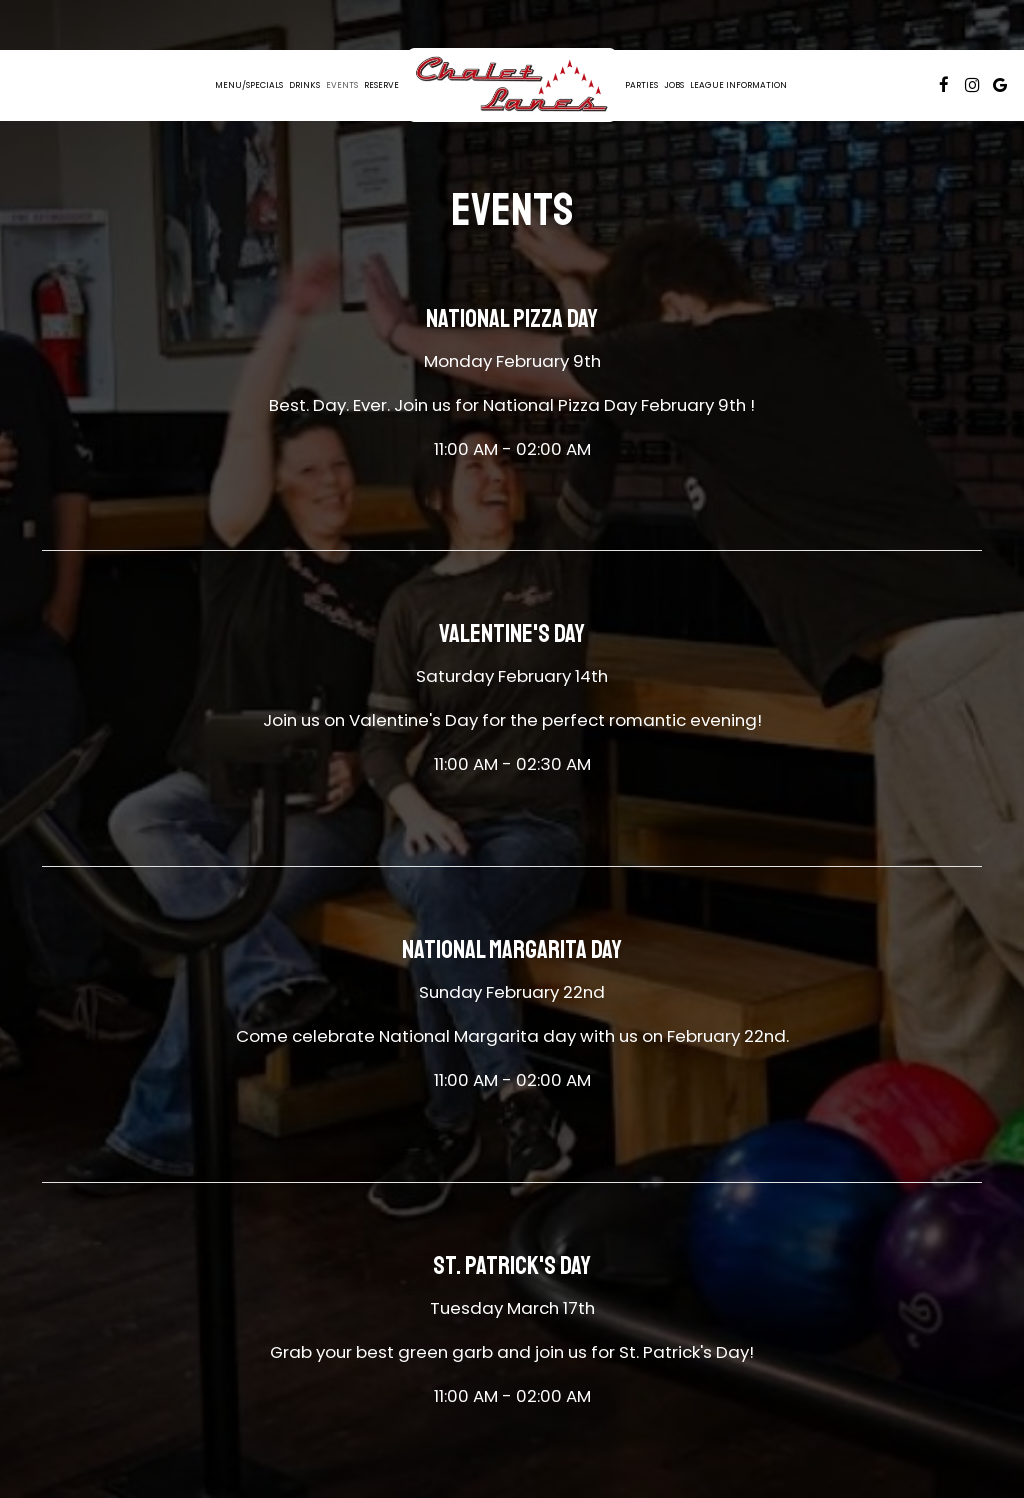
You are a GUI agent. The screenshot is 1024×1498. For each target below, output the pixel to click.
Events (342, 85)
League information (738, 85)
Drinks (304, 85)
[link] (512, 85)
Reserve (381, 85)
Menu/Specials (249, 85)
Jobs (674, 85)
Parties (641, 85)
